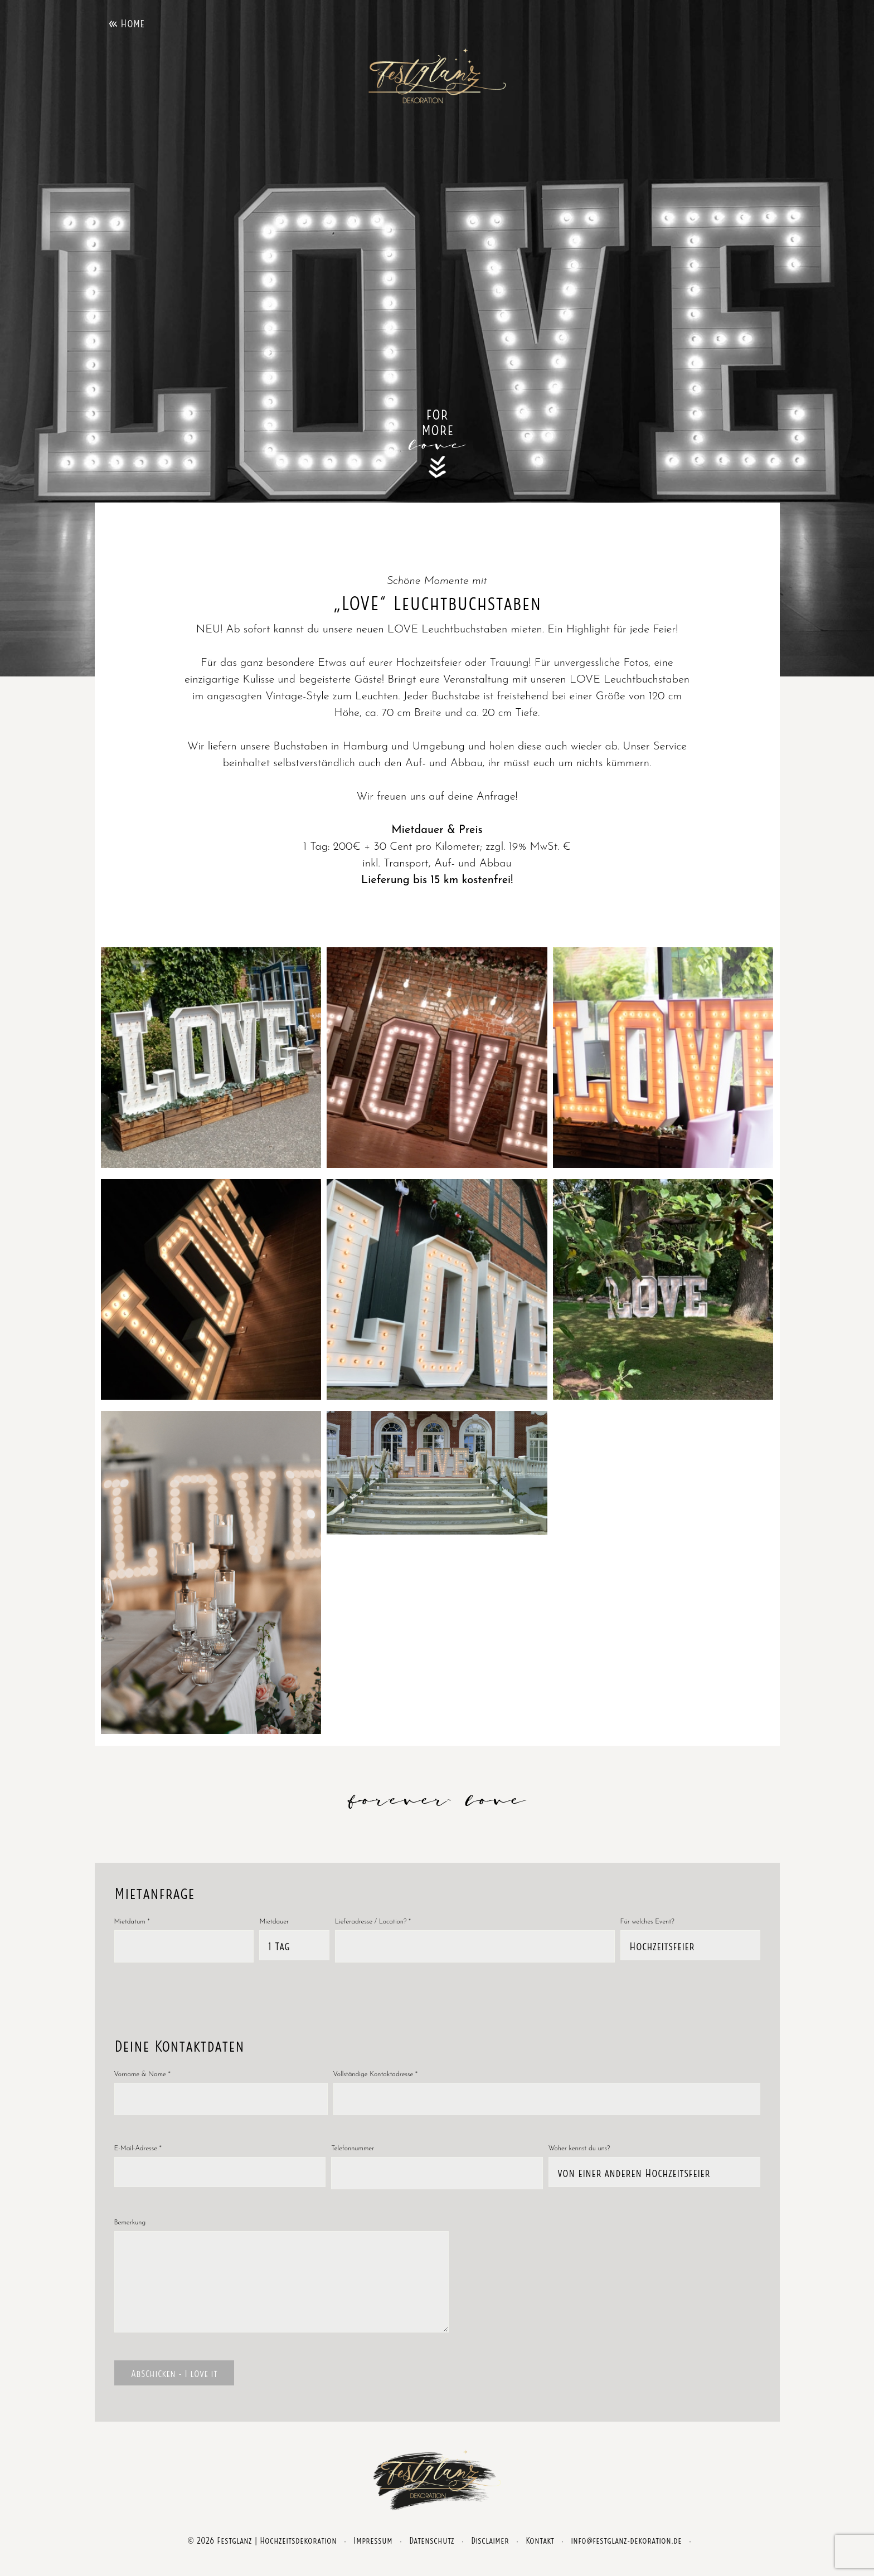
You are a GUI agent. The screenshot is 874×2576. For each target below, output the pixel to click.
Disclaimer (490, 2556)
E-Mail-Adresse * (138, 2148)
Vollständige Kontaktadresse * (375, 2074)
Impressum (372, 2556)
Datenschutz (431, 2556)
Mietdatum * (132, 1921)
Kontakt (540, 2556)
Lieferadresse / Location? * (373, 1921)
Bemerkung (130, 2222)
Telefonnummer (352, 2148)
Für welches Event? (647, 1921)
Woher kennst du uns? (579, 2148)
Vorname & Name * (142, 2074)
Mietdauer (274, 1921)
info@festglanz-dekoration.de (626, 2556)
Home (132, 22)
